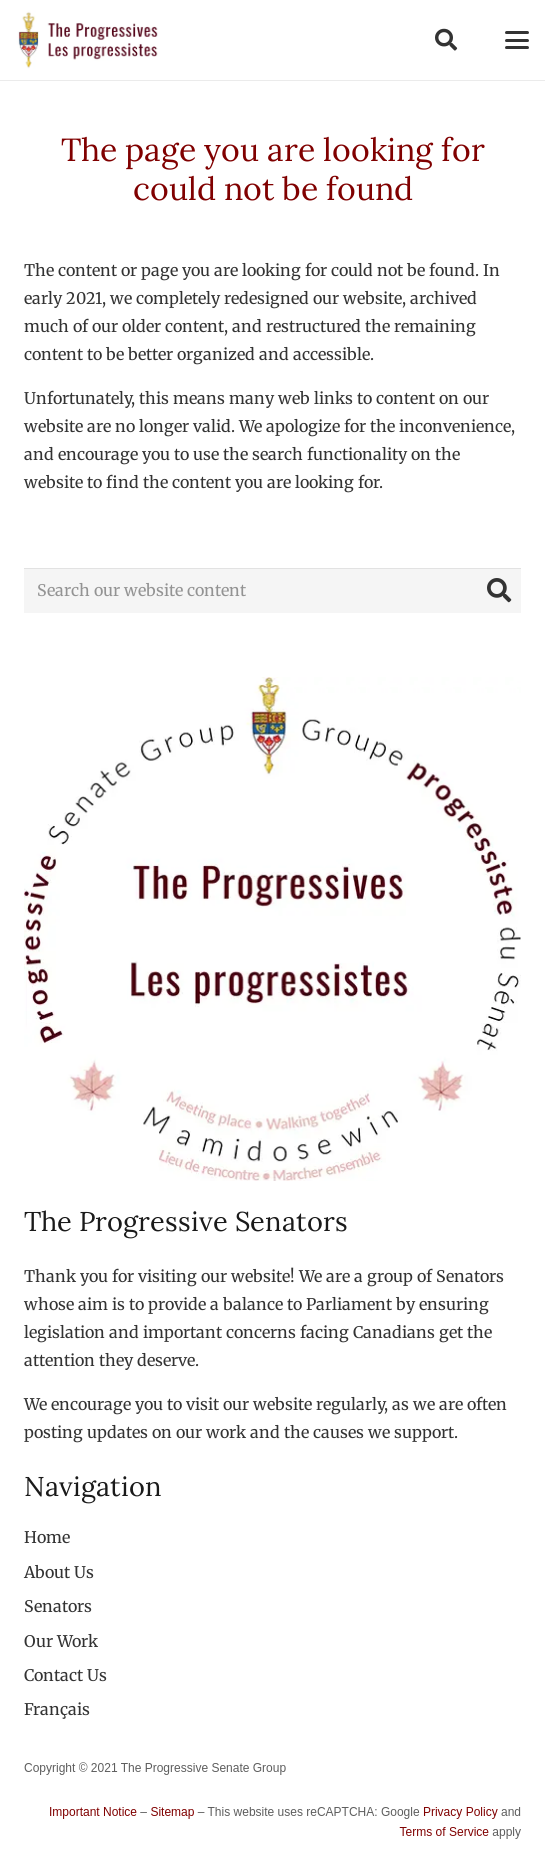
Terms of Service (444, 1832)
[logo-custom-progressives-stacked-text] (88, 40)
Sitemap (172, 1812)
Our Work (61, 1641)
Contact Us (65, 1675)
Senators (58, 1606)
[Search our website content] (272, 590)
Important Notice (93, 1812)
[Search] (498, 590)
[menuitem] (57, 1709)
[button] (445, 40)
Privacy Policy (460, 1812)
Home (47, 1537)
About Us (59, 1572)
